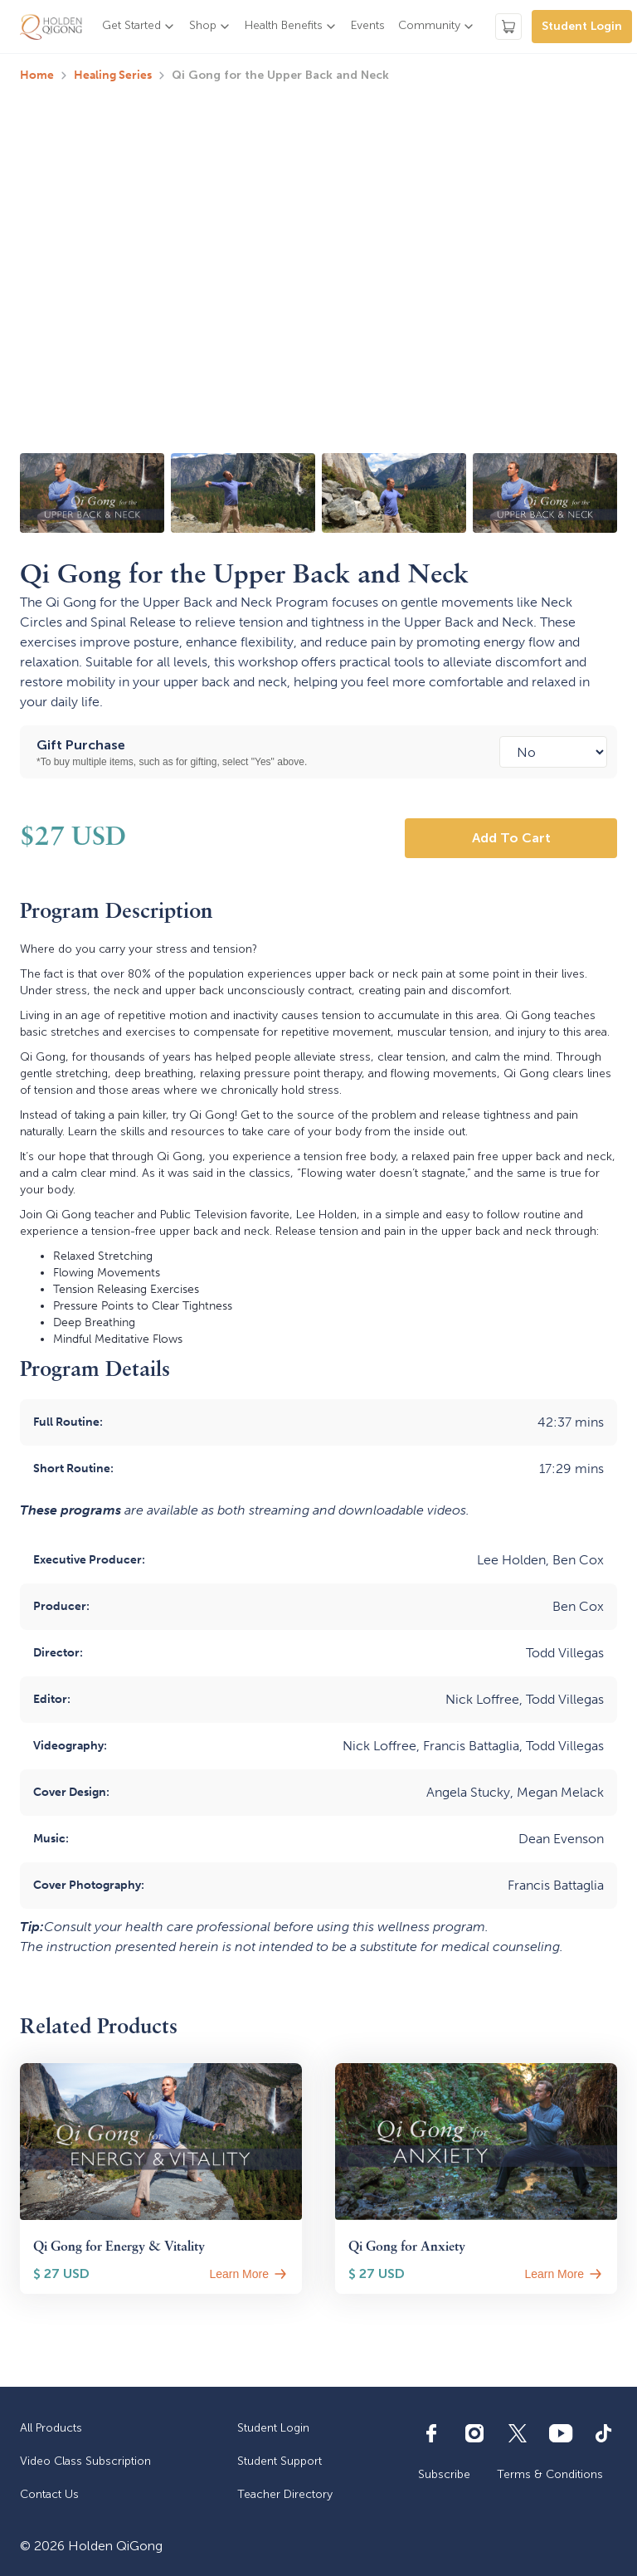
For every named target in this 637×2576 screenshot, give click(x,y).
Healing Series (113, 75)
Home (37, 75)
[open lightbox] (92, 493)
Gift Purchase (80, 745)
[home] (51, 26)
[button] (138, 26)
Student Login (582, 26)
